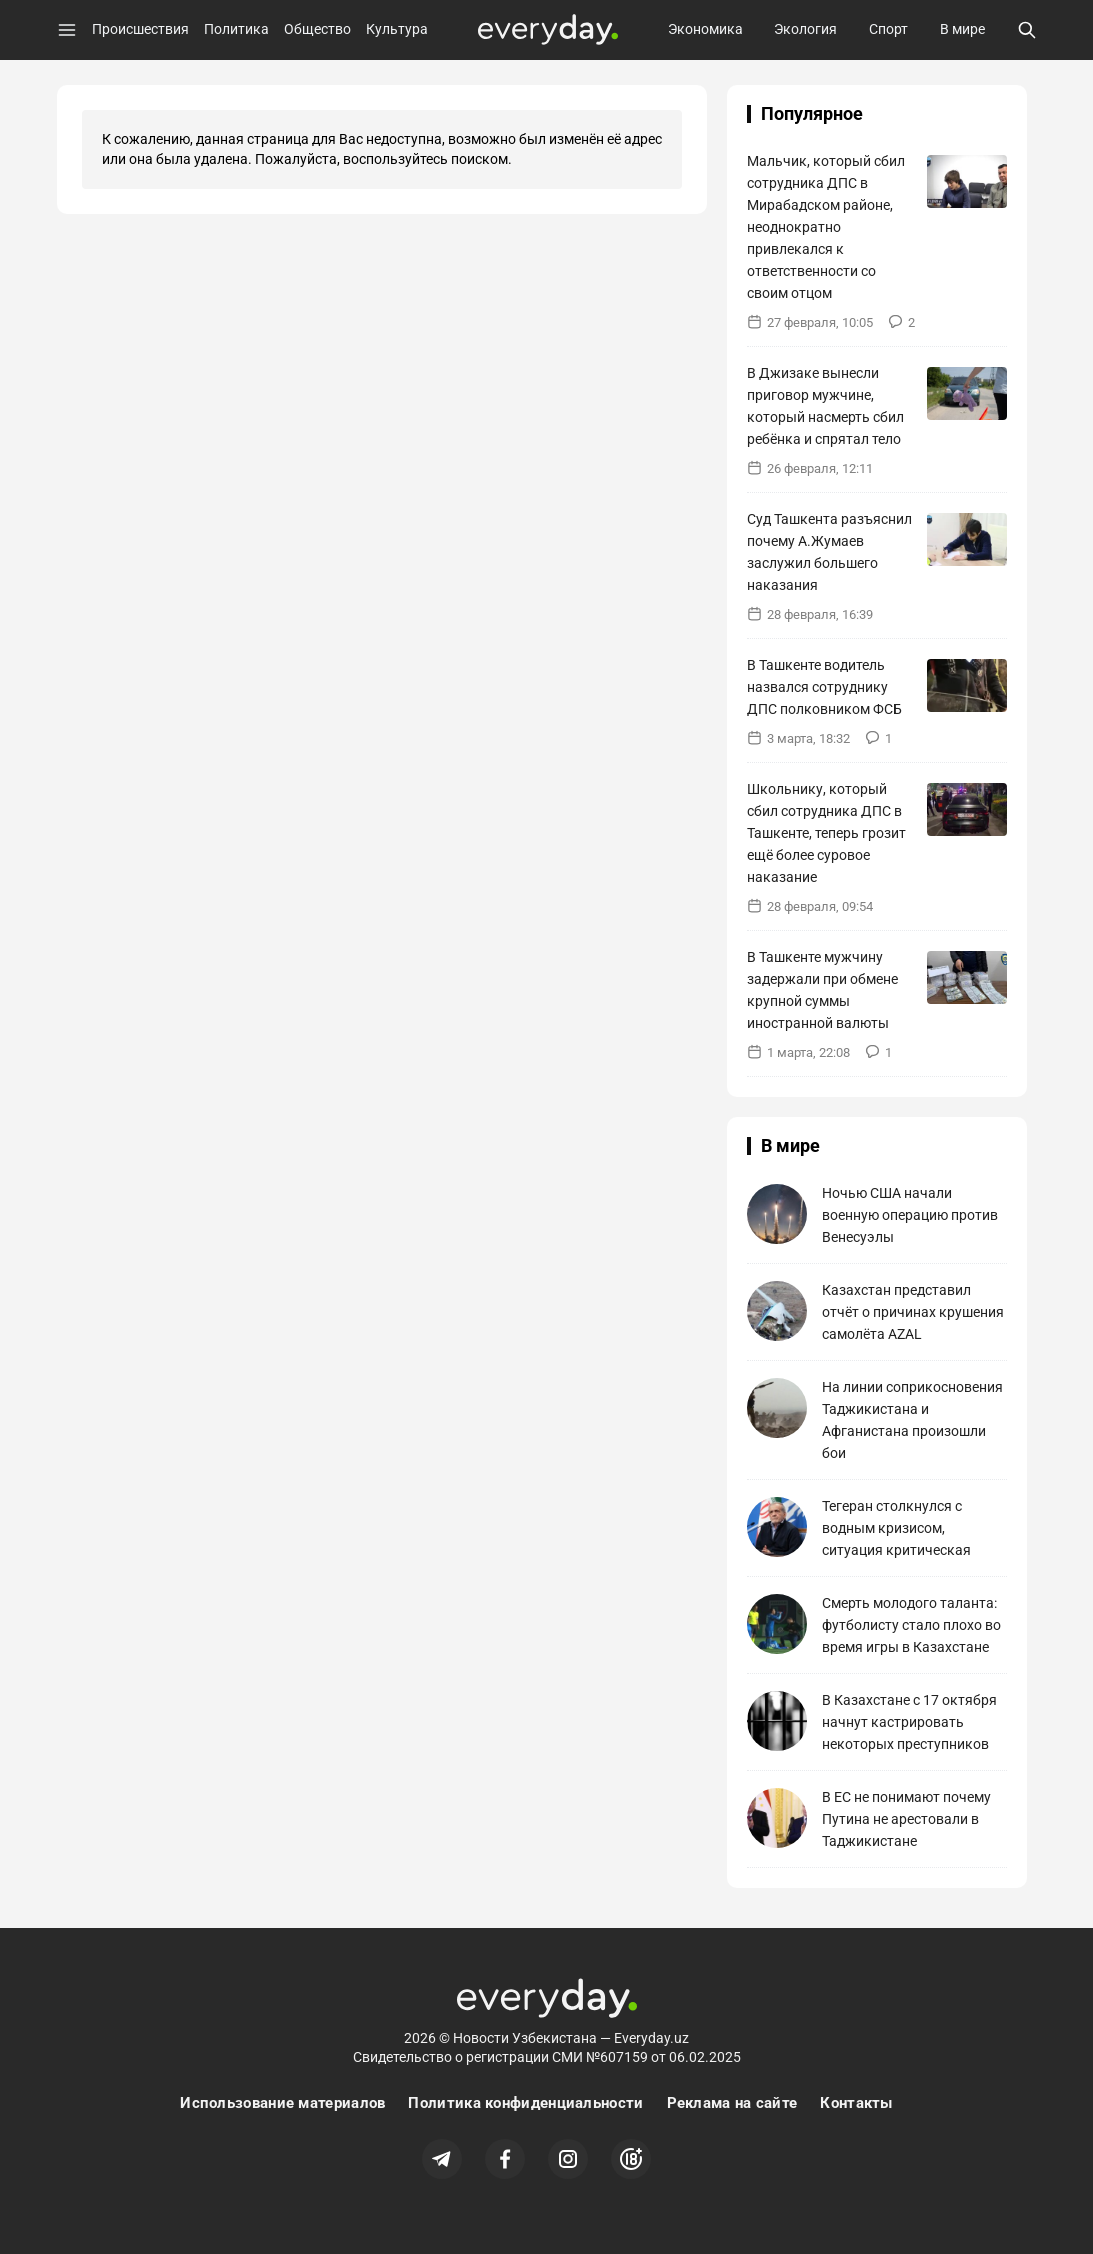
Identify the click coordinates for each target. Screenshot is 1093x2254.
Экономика (705, 29)
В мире (962, 29)
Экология (805, 29)
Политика (236, 29)
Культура (397, 29)
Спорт (888, 29)
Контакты (856, 2103)
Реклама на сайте (732, 2103)
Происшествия (140, 29)
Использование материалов (282, 2103)
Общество (317, 29)
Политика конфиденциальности (525, 2103)
